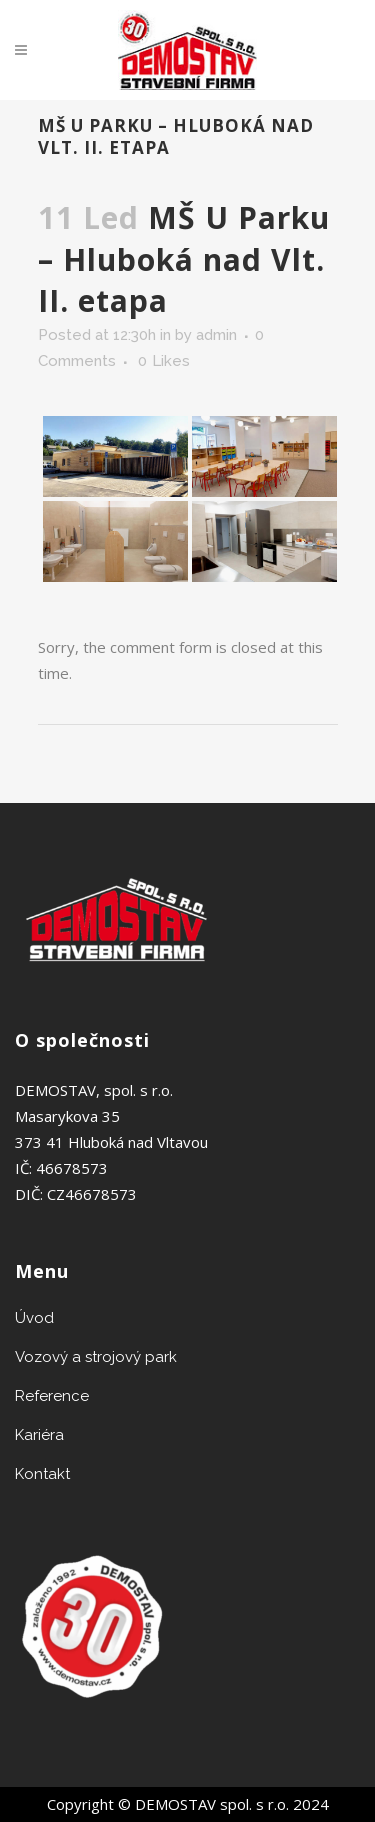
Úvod (34, 1318)
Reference (52, 1396)
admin (216, 335)
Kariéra (39, 1435)
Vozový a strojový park (96, 1357)
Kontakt (42, 1474)
